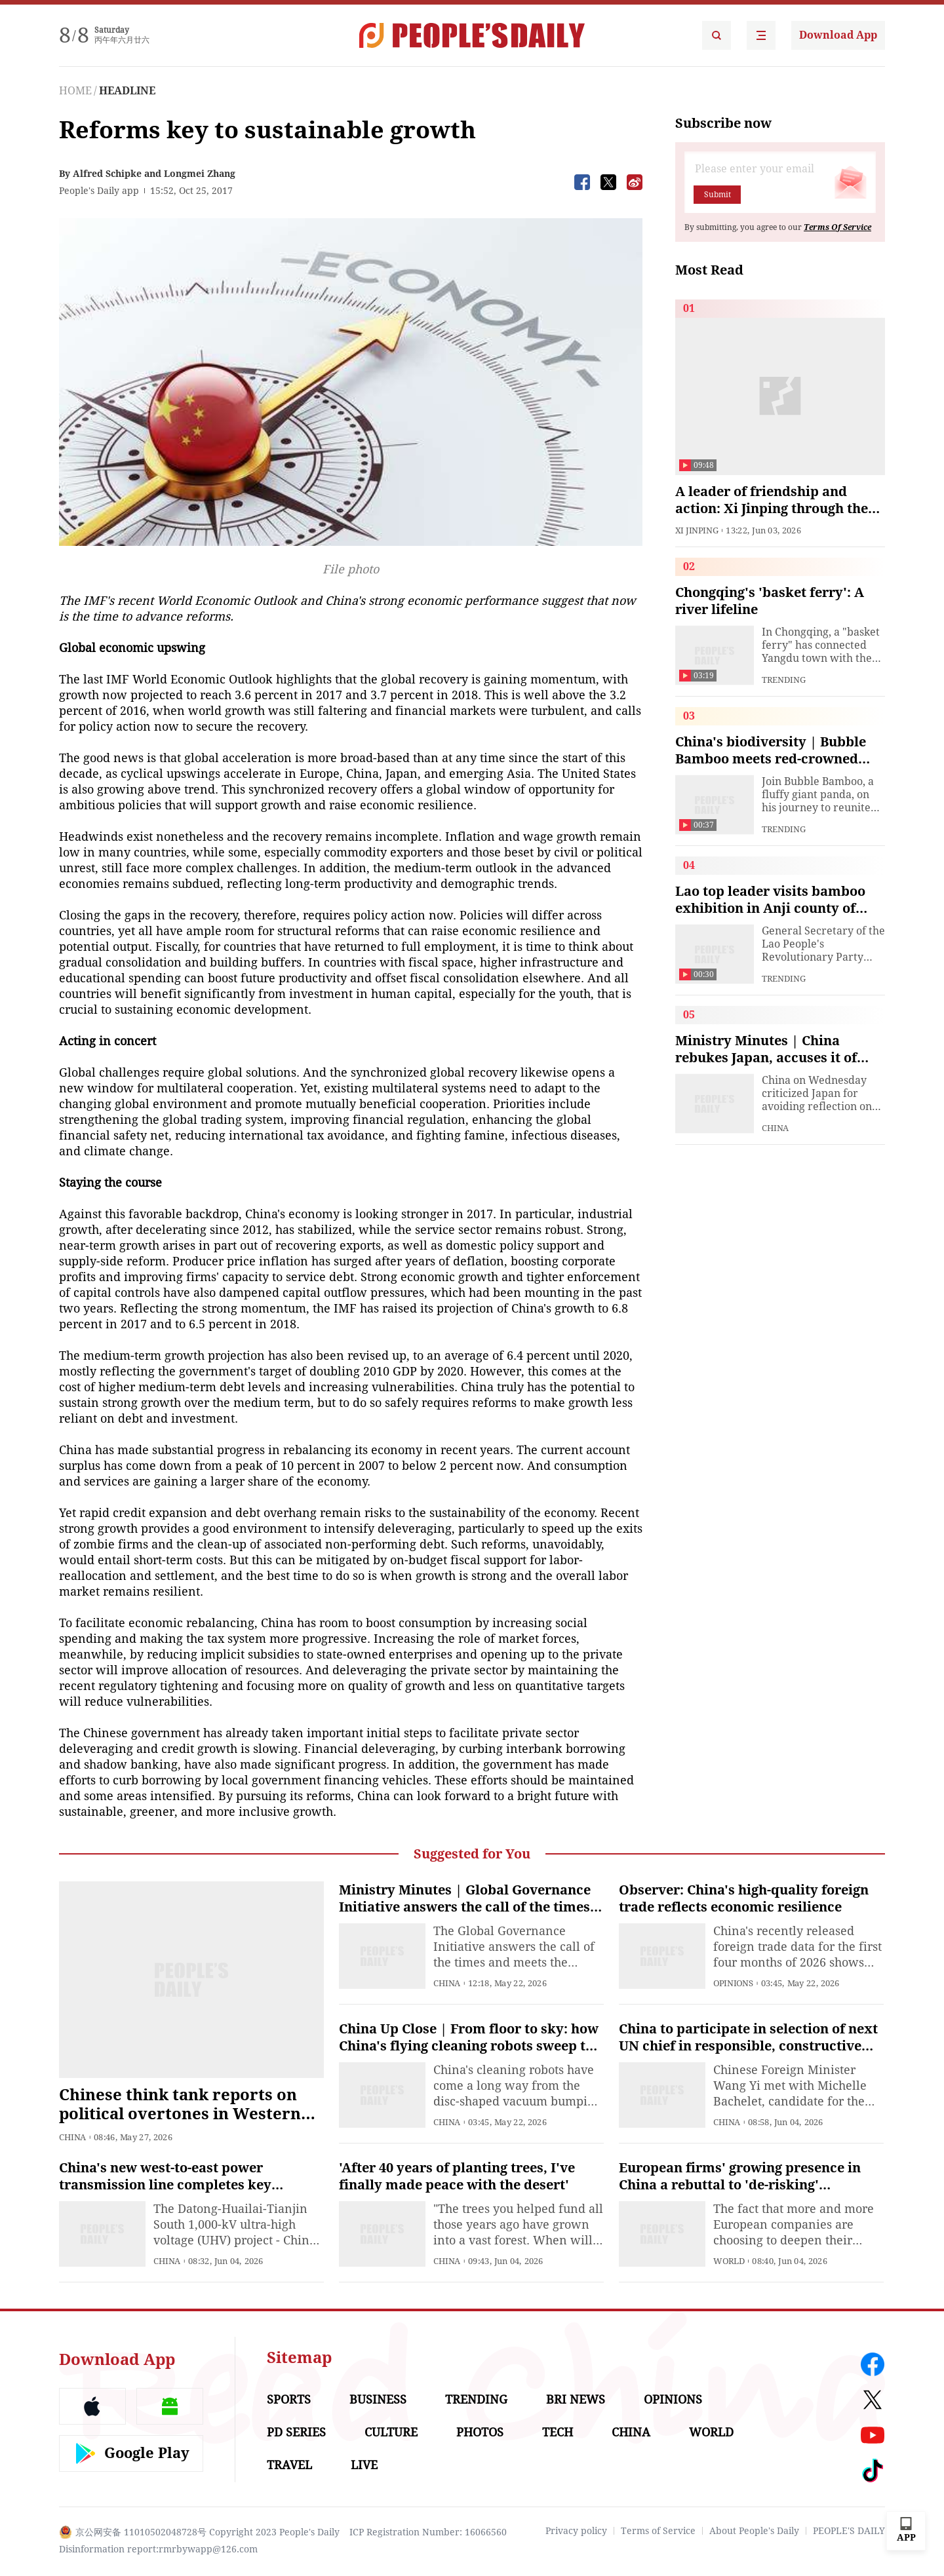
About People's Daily (754, 2531)
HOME (75, 91)
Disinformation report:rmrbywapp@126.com (158, 2549)
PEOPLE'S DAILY (849, 2531)
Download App (838, 35)
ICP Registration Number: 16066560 (428, 2532)
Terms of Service (658, 2531)
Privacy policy (576, 2531)
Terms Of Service (837, 227)
